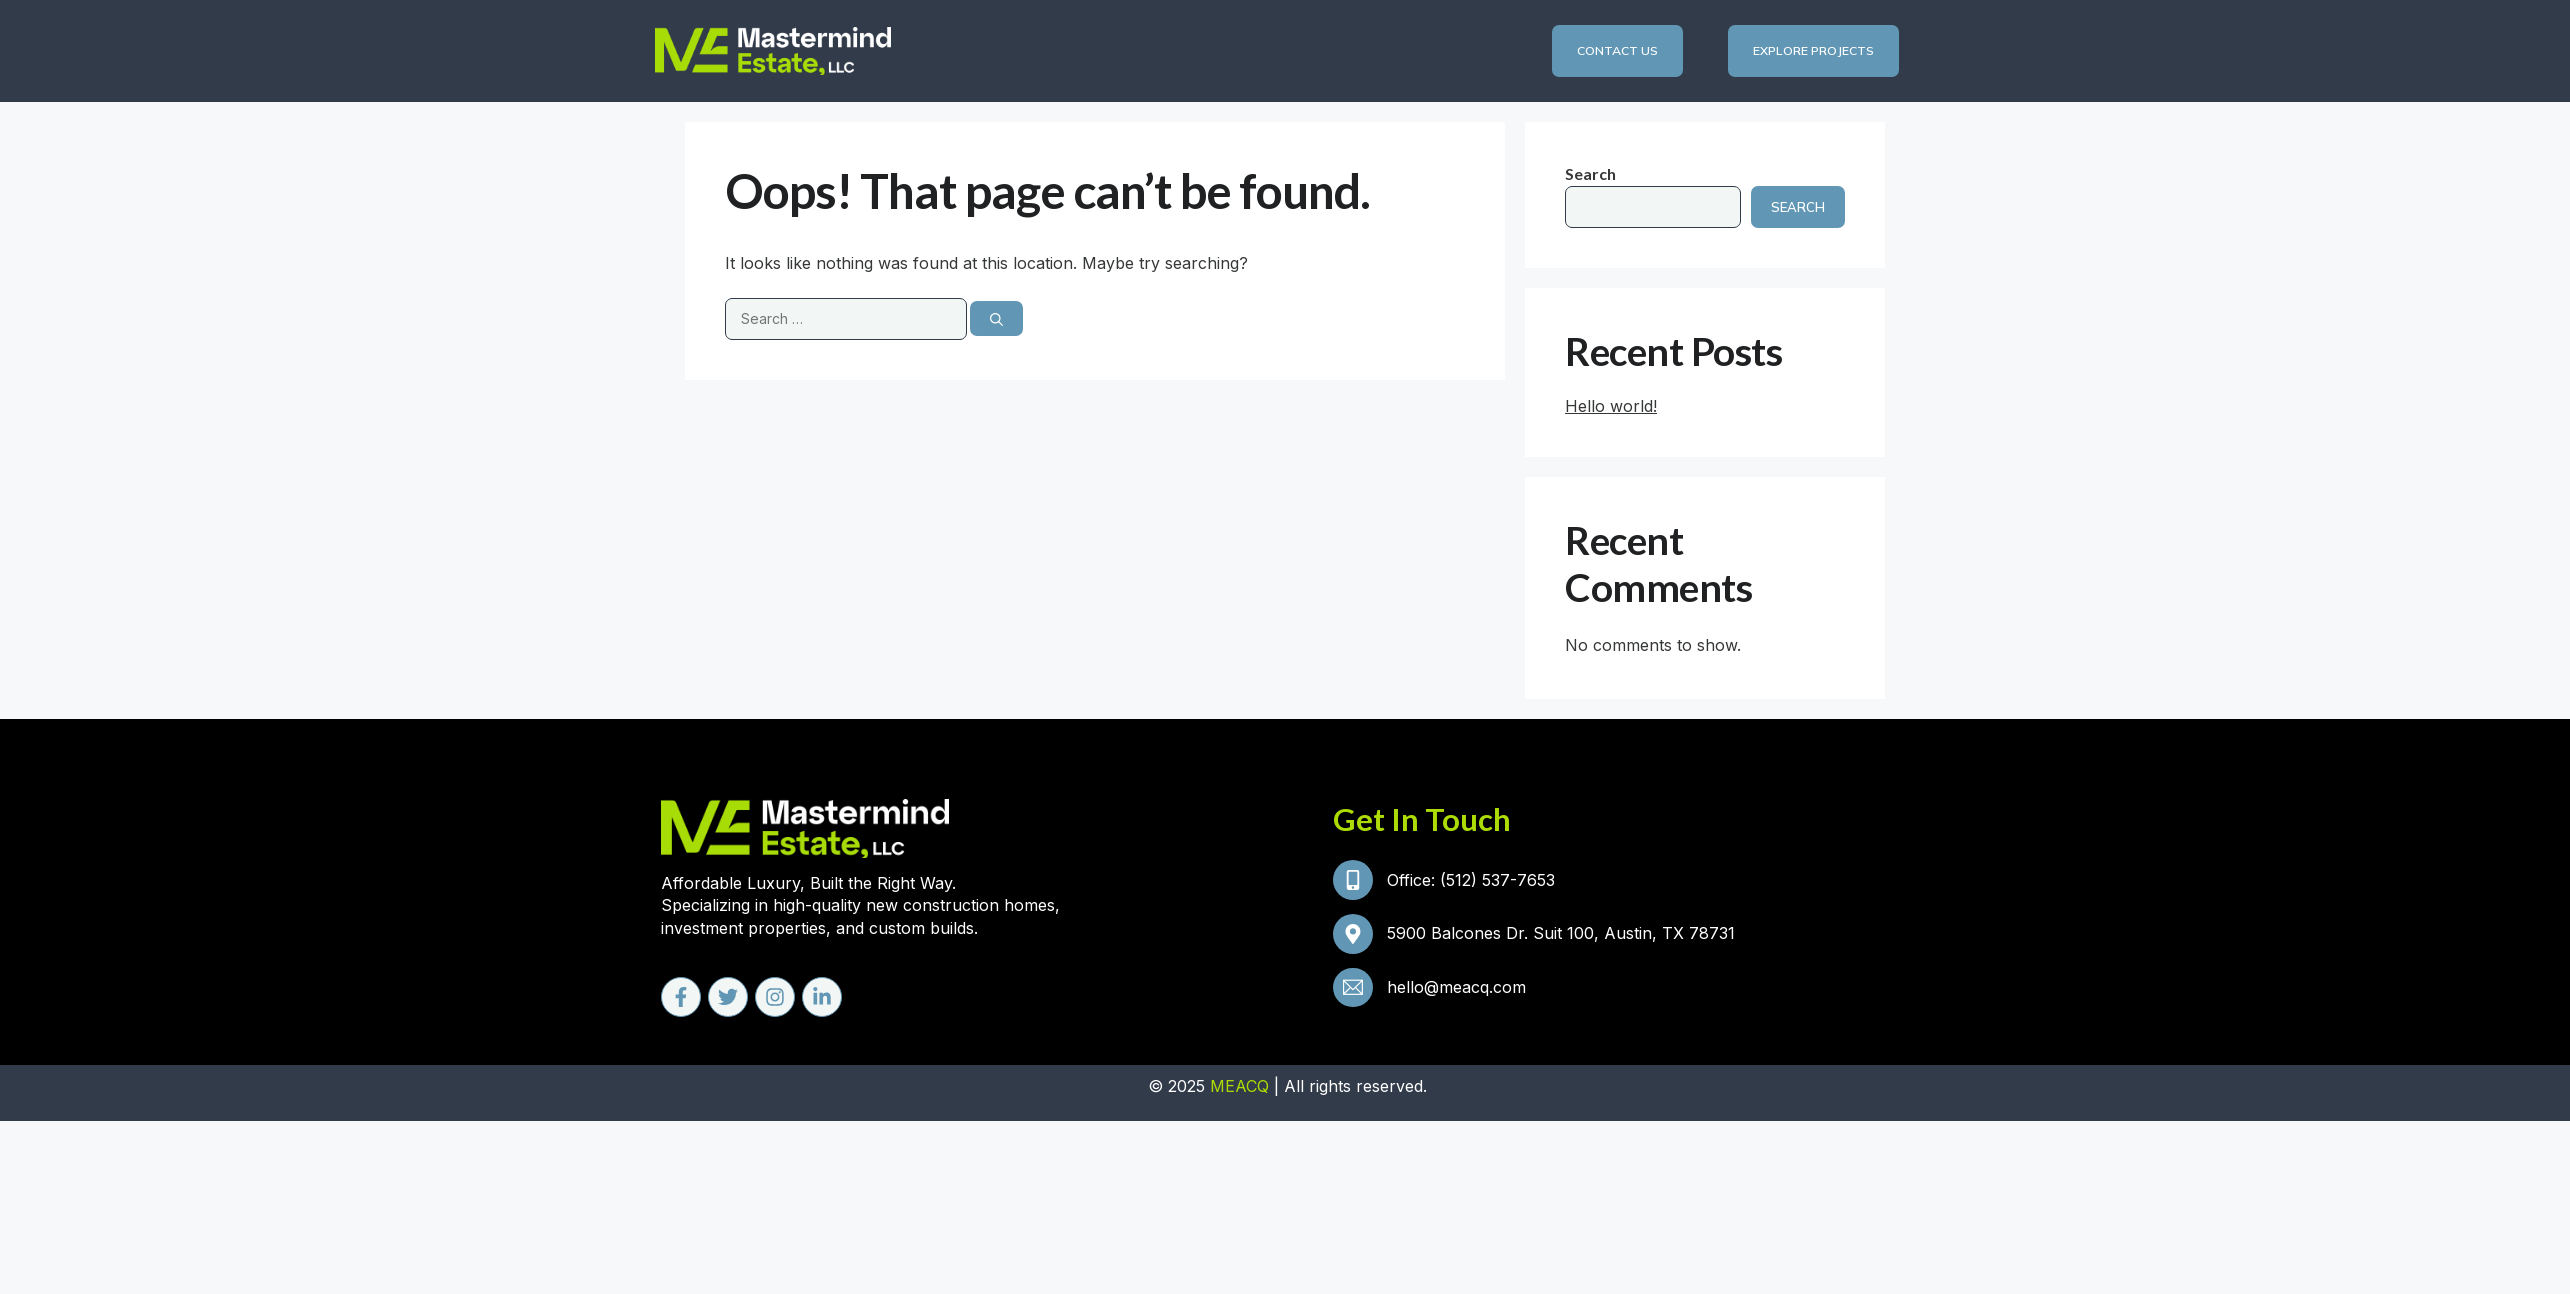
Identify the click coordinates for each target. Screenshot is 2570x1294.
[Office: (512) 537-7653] (1354, 881)
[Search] (996, 319)
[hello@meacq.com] (1354, 993)
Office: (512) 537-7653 (1473, 881)
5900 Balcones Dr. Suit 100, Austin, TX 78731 (1563, 937)
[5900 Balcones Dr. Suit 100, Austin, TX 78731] (1354, 937)
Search (1590, 174)
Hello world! (1611, 406)
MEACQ (1239, 1089)
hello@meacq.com (1458, 993)
